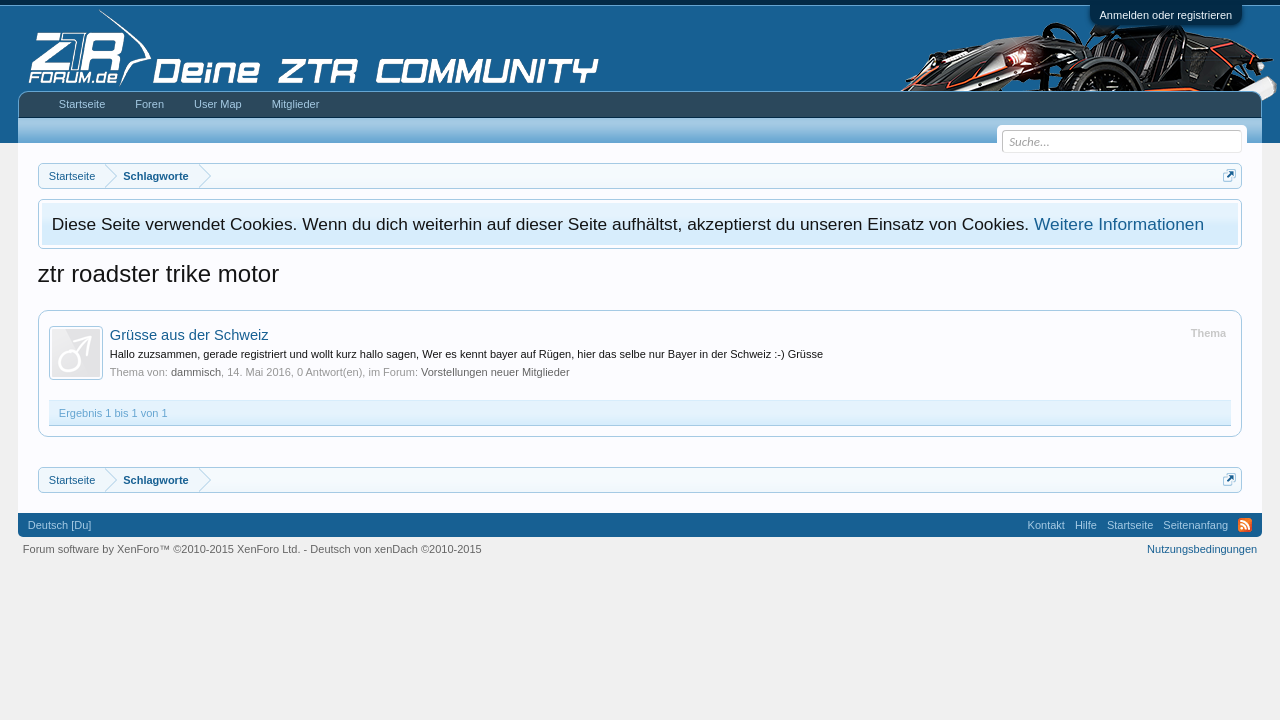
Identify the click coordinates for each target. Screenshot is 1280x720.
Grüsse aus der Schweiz (189, 335)
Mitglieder (296, 104)
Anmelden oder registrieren (1166, 15)
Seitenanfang (1195, 525)
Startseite (82, 104)
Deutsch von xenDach (395, 549)
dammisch (196, 372)
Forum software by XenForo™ (162, 549)
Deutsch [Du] (60, 525)
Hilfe (1086, 525)
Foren (149, 104)
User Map (218, 104)
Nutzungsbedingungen (1202, 549)
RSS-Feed (1245, 525)
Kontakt (1046, 525)
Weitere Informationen (1119, 224)
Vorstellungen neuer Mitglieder (495, 372)
